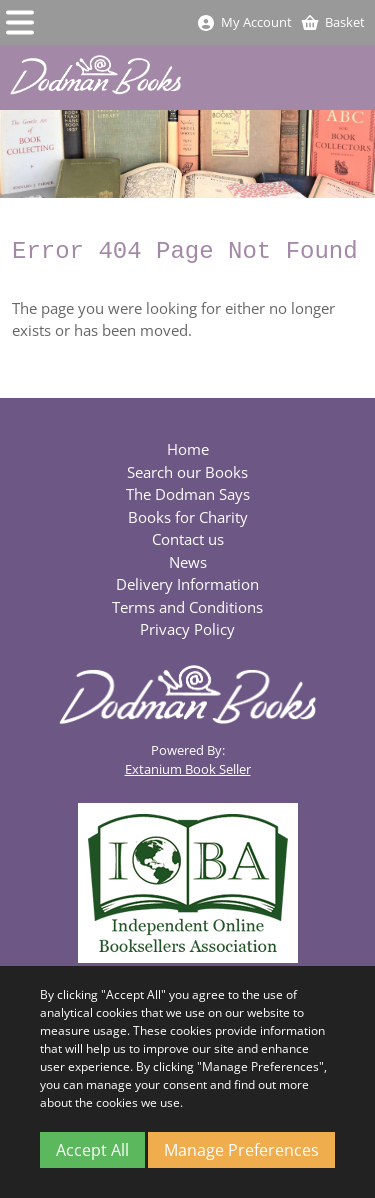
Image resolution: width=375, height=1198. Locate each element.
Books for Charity (188, 517)
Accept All (92, 1150)
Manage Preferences (241, 1150)
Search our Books (187, 472)
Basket (332, 22)
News (188, 562)
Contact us (188, 539)
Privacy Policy (187, 629)
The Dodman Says (188, 494)
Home (188, 449)
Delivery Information (187, 584)
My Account (244, 22)
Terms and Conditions (187, 607)
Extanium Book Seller (188, 769)
